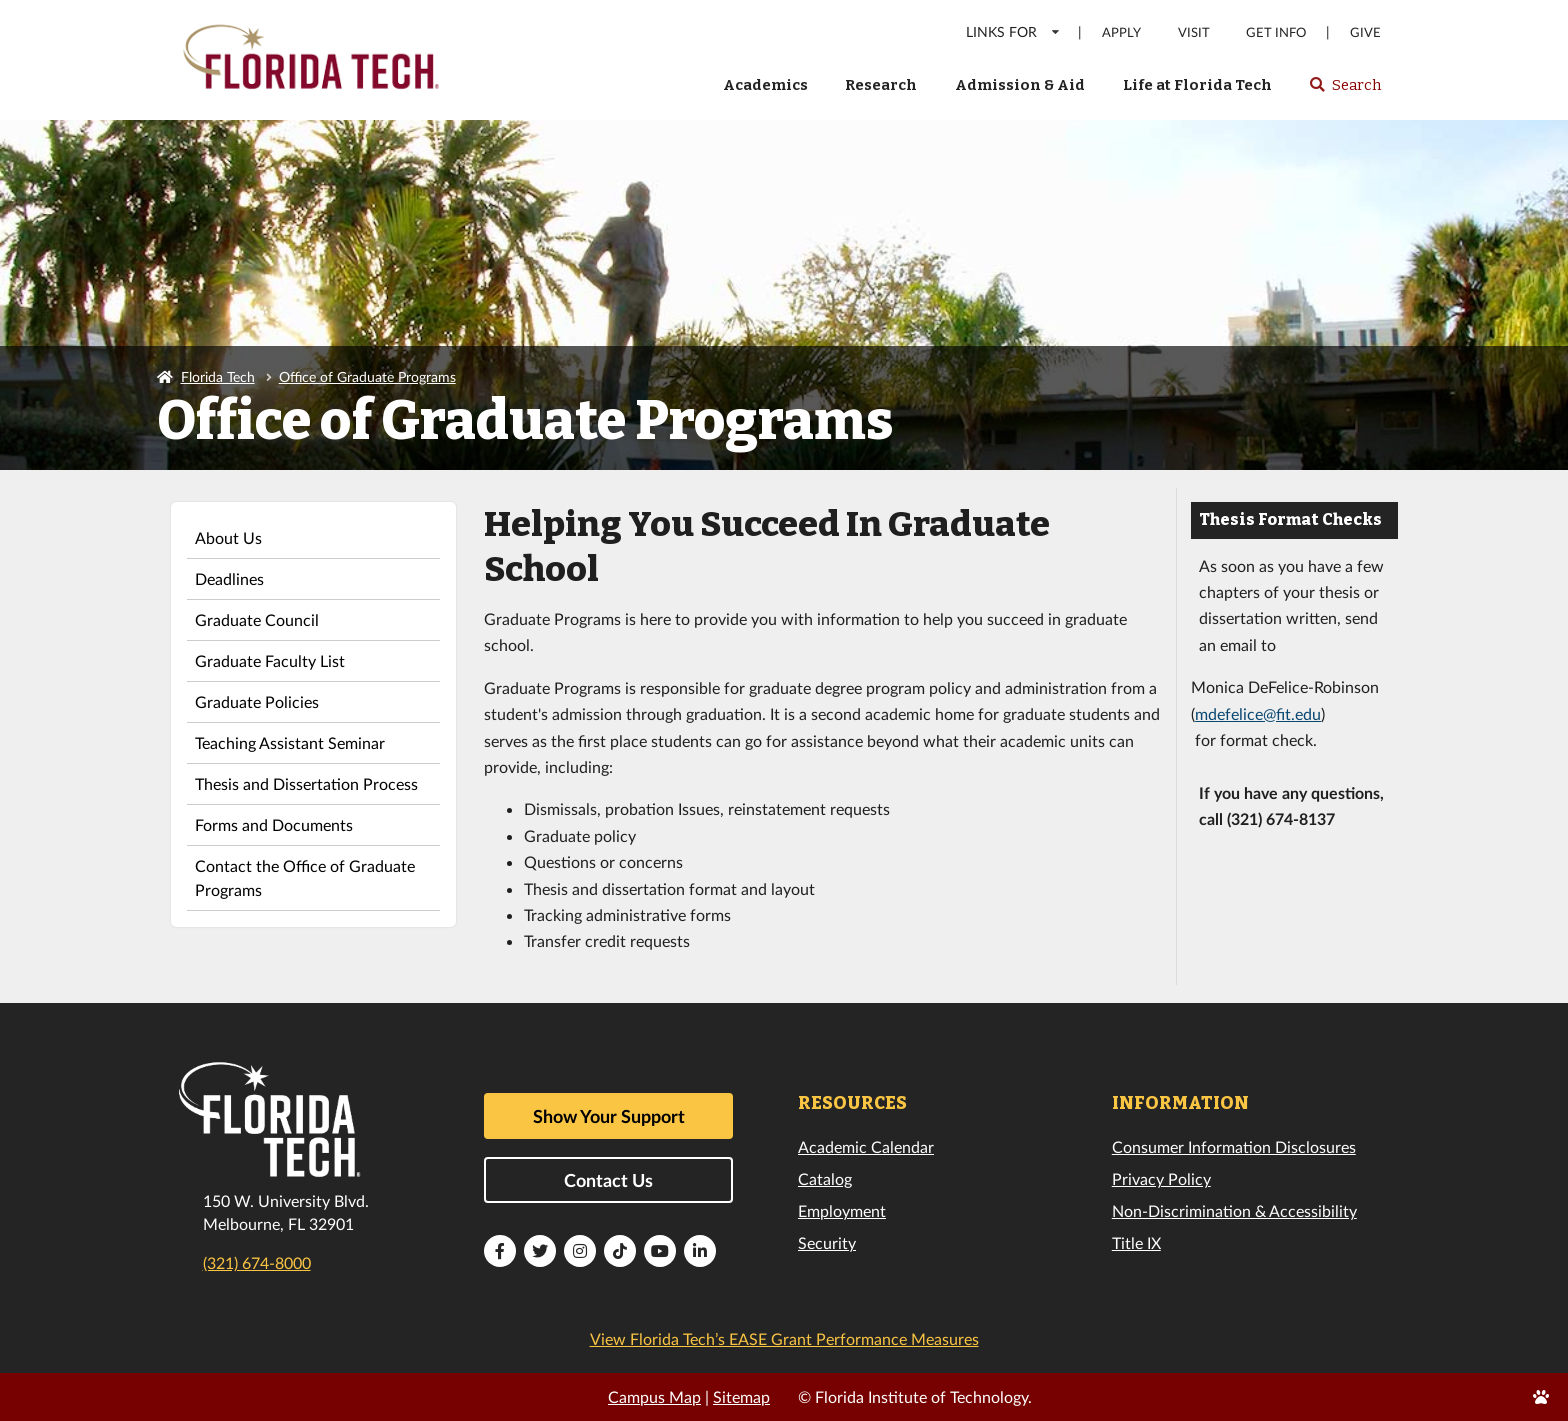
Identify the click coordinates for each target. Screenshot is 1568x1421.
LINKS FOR (1013, 31)
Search (1344, 91)
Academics (765, 85)
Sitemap (741, 1396)
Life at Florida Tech (1197, 85)
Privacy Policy (1161, 1178)
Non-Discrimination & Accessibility (1234, 1210)
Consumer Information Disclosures (1234, 1146)
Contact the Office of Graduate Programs (305, 877)
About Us (228, 537)
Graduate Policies (257, 701)
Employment (842, 1210)
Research (881, 85)
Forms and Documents (274, 824)
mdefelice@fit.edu (1258, 713)
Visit (1194, 32)
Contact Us (608, 1180)
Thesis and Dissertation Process (306, 783)
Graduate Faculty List (270, 660)
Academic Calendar (866, 1146)
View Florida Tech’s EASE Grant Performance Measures (784, 1338)
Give (1365, 32)
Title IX (1136, 1242)
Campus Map (654, 1396)
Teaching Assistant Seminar (290, 742)
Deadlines (229, 578)
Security (827, 1242)
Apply (1121, 32)
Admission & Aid (1020, 85)
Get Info (1276, 32)
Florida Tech (218, 376)
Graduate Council (257, 619)
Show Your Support (609, 1116)
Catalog (825, 1178)
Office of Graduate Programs (367, 376)
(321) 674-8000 (257, 1262)
